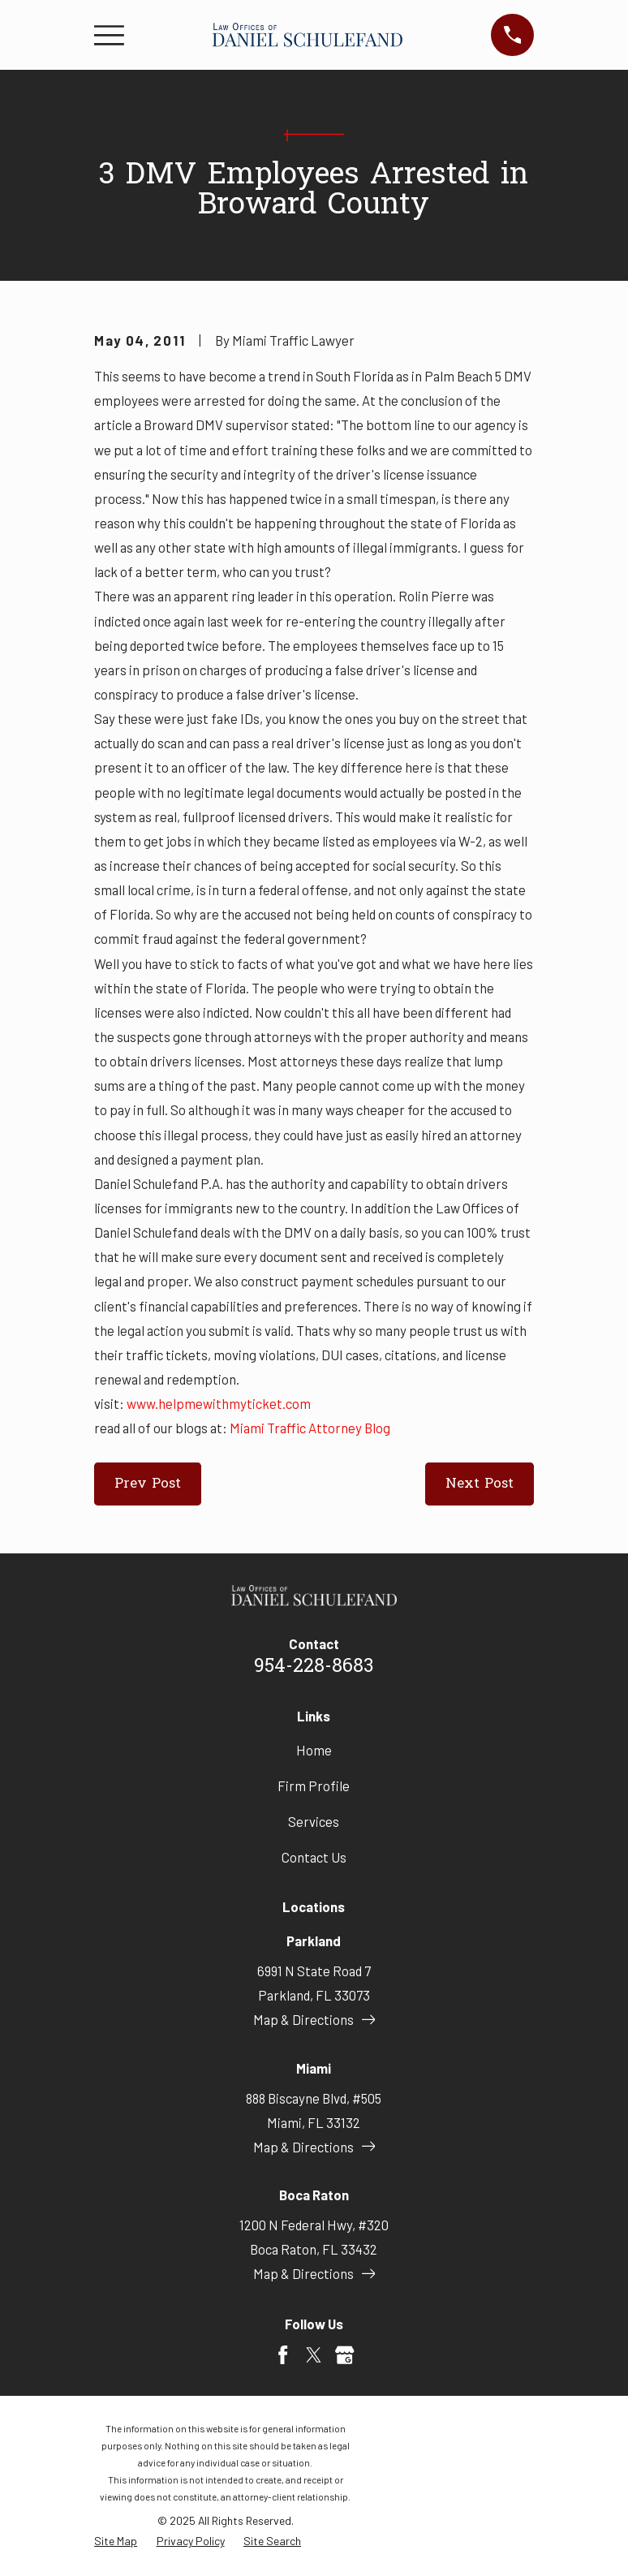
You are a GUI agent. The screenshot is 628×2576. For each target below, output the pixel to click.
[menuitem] (115, 2541)
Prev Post (147, 1484)
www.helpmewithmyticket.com (219, 1403)
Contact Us (314, 1857)
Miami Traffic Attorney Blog (310, 1427)
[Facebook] (282, 2355)
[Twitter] (313, 2355)
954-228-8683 (313, 1667)
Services (313, 1821)
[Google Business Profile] (344, 2355)
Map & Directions (314, 2019)
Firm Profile (313, 1785)
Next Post (479, 1484)
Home (314, 1750)
